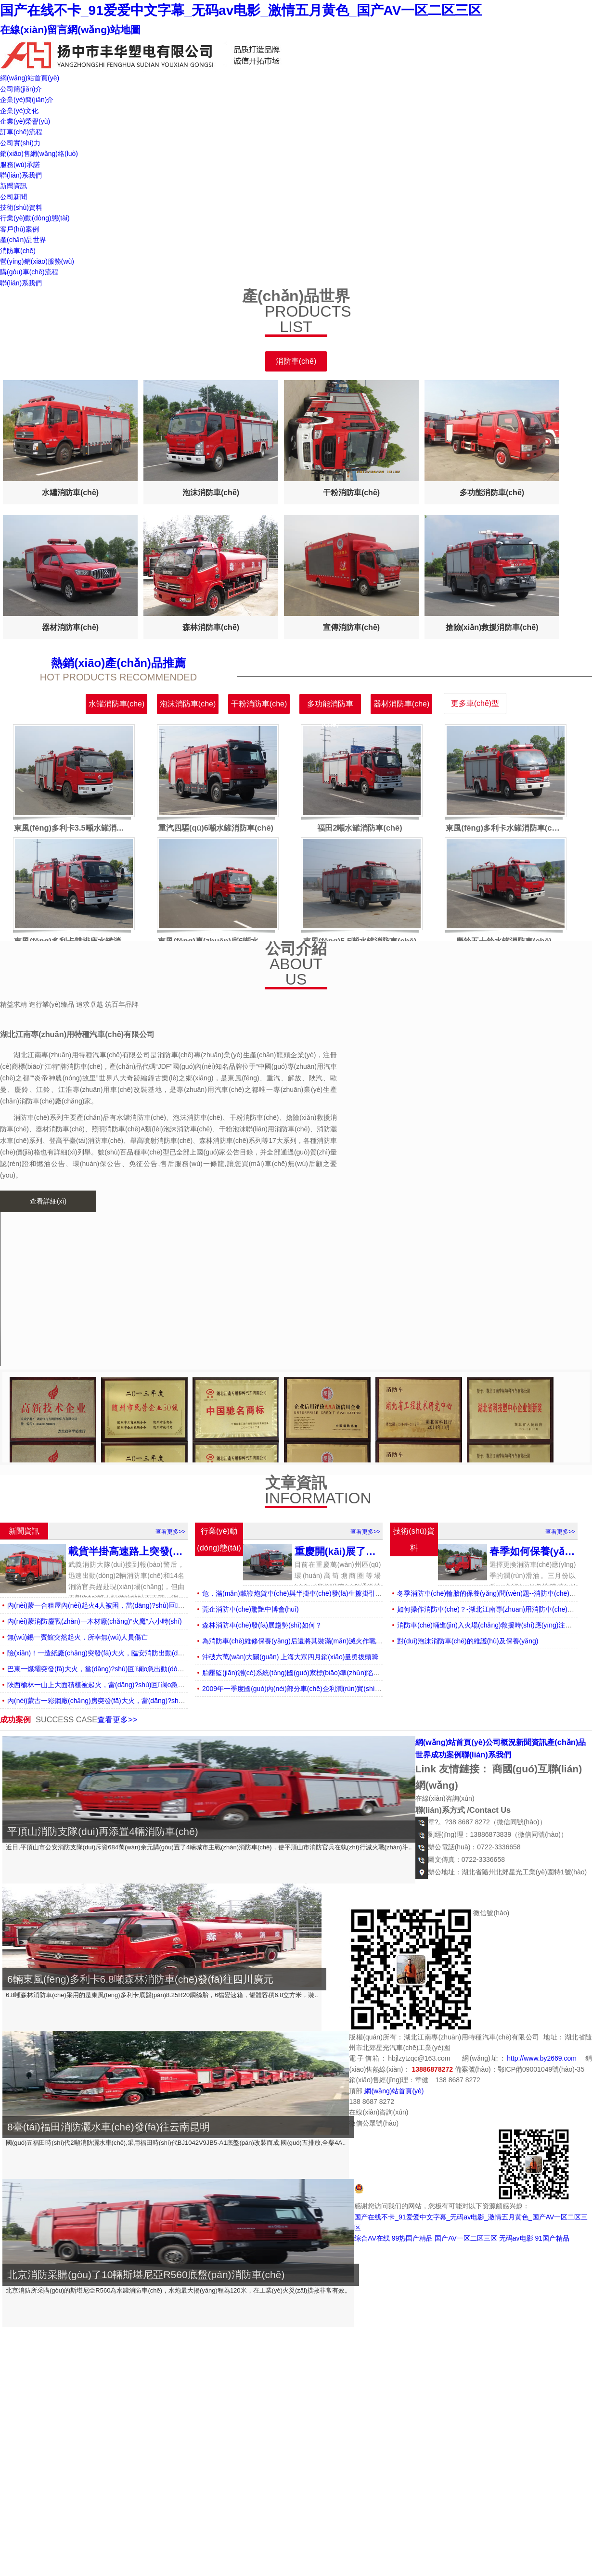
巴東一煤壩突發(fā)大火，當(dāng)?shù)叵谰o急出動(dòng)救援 (104, 1669)
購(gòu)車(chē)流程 (29, 272)
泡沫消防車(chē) (188, 704)
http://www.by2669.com (542, 2058)
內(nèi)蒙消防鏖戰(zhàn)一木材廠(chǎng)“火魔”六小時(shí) (94, 1621)
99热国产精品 (412, 2238)
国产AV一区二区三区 (466, 2238)
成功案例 (446, 1754)
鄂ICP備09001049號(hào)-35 (541, 2069)
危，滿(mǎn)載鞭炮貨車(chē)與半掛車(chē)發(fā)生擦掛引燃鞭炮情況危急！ (315, 1593)
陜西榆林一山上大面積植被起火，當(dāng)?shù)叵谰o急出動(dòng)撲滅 (115, 1685)
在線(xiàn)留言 (33, 29)
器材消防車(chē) (401, 704)
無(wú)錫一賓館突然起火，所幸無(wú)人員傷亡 (77, 1637)
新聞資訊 (13, 186)
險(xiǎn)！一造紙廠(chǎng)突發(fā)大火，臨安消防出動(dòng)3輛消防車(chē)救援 (129, 1653)
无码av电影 (516, 2238)
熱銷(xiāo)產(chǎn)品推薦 (118, 662)
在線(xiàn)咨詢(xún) (445, 1798)
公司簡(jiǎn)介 (21, 89)
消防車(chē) (18, 251)
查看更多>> (170, 1531)
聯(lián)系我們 (21, 175)
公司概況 (500, 1742)
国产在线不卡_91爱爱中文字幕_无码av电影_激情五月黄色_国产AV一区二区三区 (241, 10)
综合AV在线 (372, 2238)
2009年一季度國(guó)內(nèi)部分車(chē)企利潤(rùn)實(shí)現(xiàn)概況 (308, 1688)
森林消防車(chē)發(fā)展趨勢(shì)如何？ (262, 1625)
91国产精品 (552, 2238)
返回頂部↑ (511, 2080)
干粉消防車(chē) (259, 704)
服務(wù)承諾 (20, 164)
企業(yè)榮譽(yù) (25, 121)
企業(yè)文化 (19, 111)
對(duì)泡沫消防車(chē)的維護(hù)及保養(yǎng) (467, 1641)
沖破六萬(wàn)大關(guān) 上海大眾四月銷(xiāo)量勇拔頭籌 (290, 1657)
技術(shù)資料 (21, 207)
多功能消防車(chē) (330, 707)
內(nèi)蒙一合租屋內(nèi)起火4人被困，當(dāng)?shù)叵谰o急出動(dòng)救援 (124, 1605)
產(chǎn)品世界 (23, 240)
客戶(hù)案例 (19, 229)
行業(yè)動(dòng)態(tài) (35, 218)
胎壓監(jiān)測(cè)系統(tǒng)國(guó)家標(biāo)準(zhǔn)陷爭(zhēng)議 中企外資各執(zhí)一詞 (340, 1673)
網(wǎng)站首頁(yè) (29, 78)
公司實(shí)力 (20, 143)
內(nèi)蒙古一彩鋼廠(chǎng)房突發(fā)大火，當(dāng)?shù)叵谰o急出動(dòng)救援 (132, 1701)
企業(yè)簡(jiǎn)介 (26, 99)
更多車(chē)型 (475, 703)
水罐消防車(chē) (116, 704)
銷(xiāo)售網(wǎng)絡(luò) (39, 153)
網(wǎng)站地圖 (104, 29)
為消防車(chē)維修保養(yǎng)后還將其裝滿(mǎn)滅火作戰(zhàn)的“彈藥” (311, 1641)
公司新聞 (13, 197)
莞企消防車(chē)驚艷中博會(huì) (250, 1609)
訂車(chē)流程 (21, 132)
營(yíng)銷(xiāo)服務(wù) (37, 261)
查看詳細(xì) (48, 1201)
